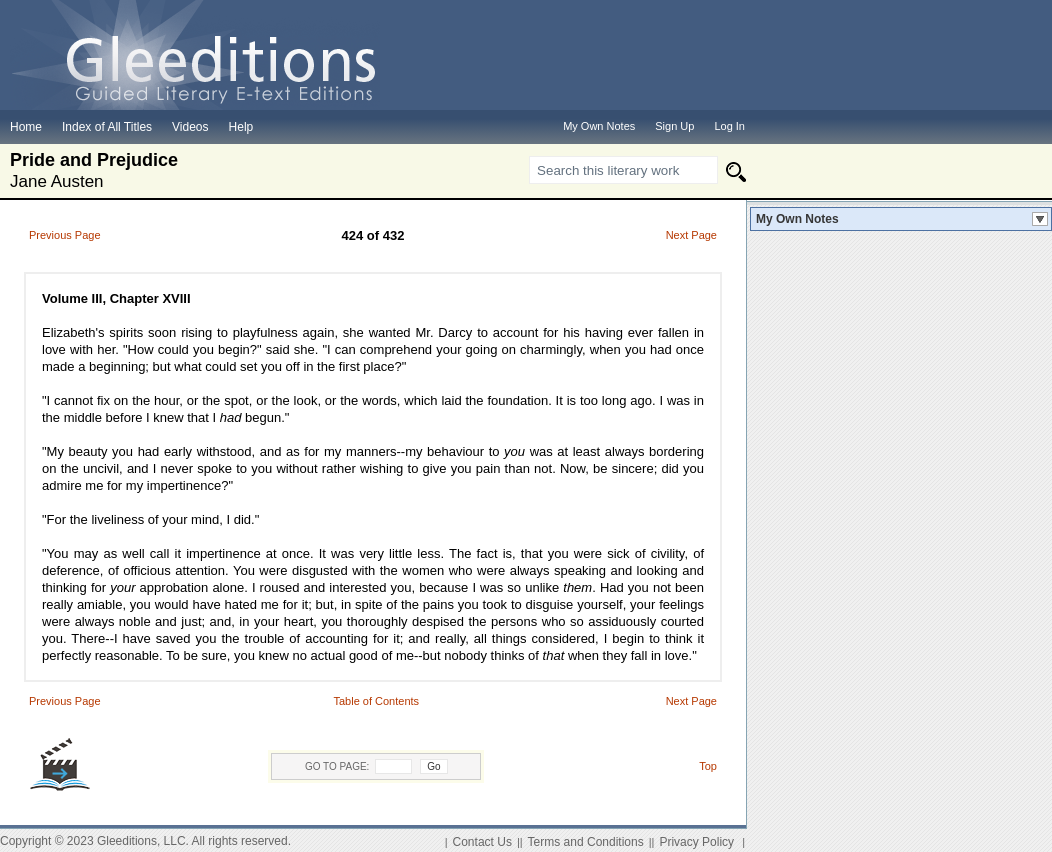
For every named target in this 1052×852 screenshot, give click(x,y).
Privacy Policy (696, 842)
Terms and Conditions (586, 842)
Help (241, 127)
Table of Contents (376, 701)
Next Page (691, 235)
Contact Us (482, 842)
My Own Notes (797, 219)
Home (26, 127)
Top (708, 766)
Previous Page (65, 235)
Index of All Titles (107, 127)
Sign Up (674, 126)
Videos (190, 127)
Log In (729, 126)
